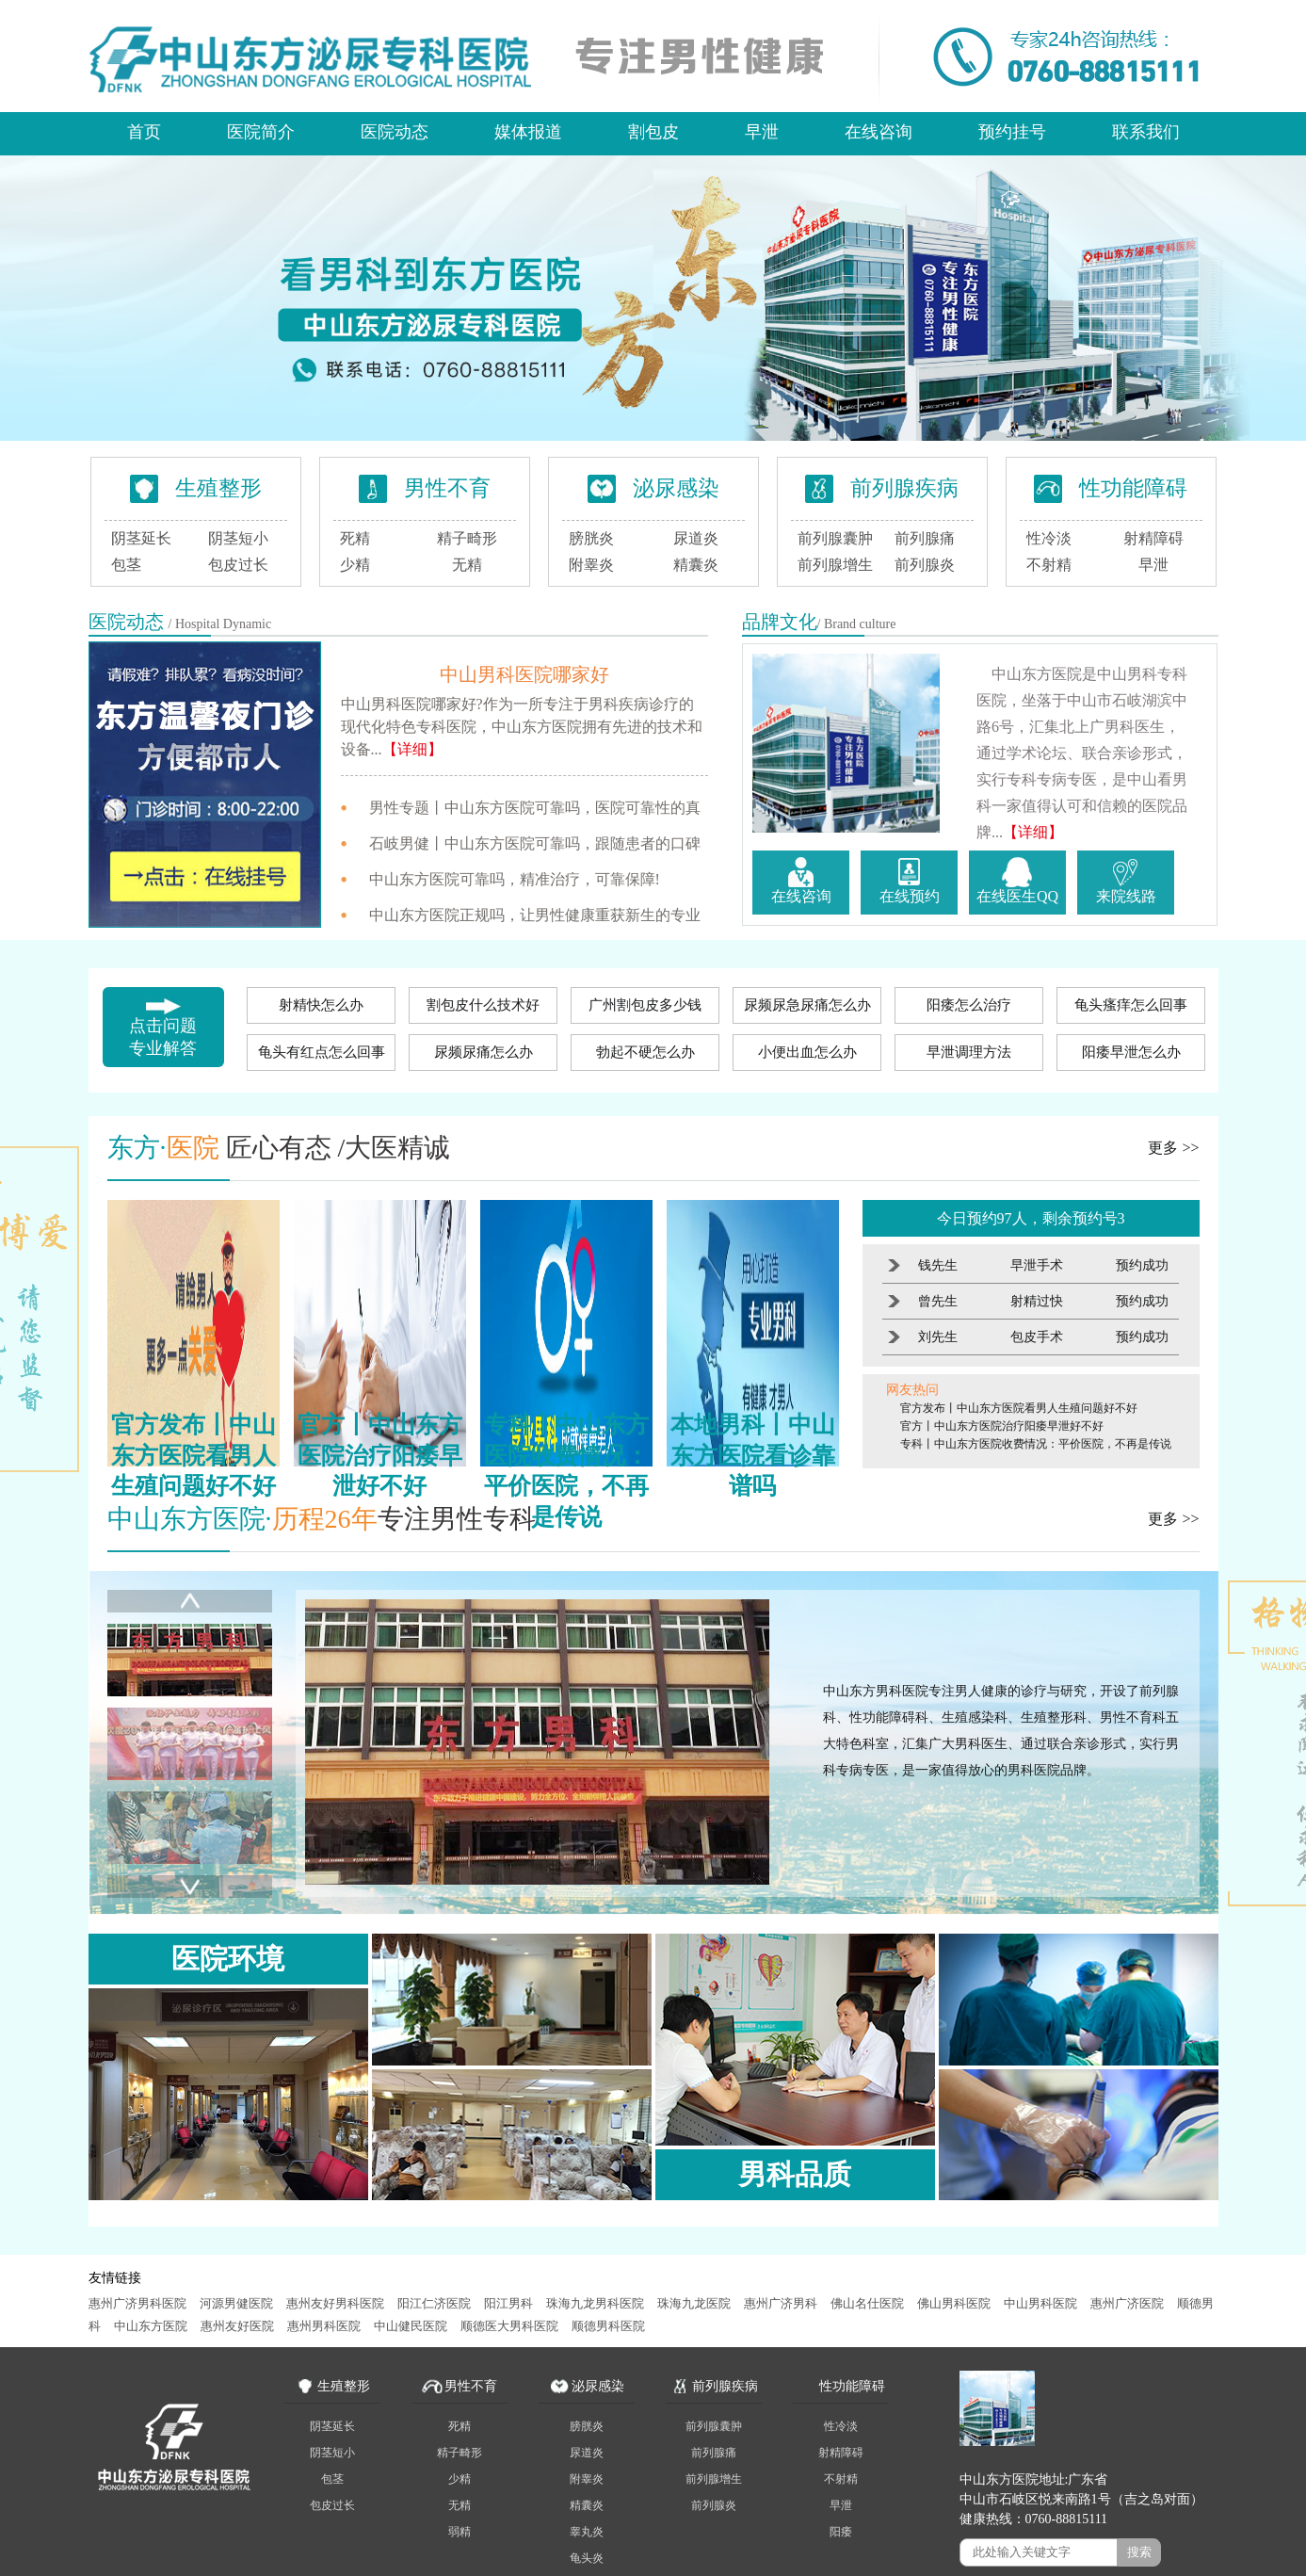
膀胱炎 (591, 538)
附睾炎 (591, 565)
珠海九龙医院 (694, 2303)
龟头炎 (587, 2558)
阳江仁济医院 (434, 2303)
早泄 (762, 131)
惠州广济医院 (1127, 2303)
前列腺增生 (835, 565)
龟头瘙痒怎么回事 (1130, 1005)
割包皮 (653, 131)
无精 (467, 565)
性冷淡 (1049, 538)
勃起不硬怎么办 (645, 1052)
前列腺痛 (925, 538)
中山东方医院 (150, 2326)
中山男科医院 (1040, 2303)
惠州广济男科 (780, 2303)
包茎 (126, 565)
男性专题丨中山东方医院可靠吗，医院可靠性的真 (535, 808)
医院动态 (394, 131)
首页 (144, 131)
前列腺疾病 (904, 488)
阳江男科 (508, 2303)
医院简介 (261, 131)
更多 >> (1173, 1148)
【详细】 (412, 749)
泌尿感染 (676, 488)
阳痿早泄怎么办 (1131, 1052)
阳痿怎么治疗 (969, 1005)
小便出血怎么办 (807, 1052)
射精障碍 (1153, 538)
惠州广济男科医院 (137, 2303)
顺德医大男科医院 (509, 2326)
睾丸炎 (587, 2531)
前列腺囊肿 (835, 538)
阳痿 (841, 2531)
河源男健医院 (236, 2303)
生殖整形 (218, 488)
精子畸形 (467, 538)
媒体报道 (528, 131)
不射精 (1049, 565)
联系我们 (1146, 131)
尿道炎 (695, 538)
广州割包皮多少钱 (645, 1005)
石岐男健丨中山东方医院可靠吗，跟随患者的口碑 (535, 843)
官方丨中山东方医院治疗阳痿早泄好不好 (1002, 1426)
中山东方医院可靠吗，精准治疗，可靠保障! (514, 879)
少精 (355, 565)
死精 (355, 538)
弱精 (459, 2531)
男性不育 (447, 488)
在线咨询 (878, 131)
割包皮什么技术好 (483, 1005)
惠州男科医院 (324, 2326)
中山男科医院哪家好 (524, 674)
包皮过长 (238, 565)
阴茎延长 (141, 538)
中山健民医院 (410, 2326)
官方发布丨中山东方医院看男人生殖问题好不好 (1018, 1408)
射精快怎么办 (321, 1005)
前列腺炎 (925, 565)
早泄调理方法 (969, 1052)
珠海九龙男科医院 (595, 2303)
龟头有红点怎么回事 (321, 1052)
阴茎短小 (238, 538)
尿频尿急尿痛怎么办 (807, 1005)
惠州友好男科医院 (335, 2303)
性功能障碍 (1133, 488)
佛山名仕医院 (867, 2303)
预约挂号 (1012, 131)
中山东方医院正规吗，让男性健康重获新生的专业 (535, 915)
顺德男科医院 (608, 2326)
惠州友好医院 (237, 2326)
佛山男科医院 (954, 2303)
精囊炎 (695, 565)
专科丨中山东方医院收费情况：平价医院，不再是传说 (1035, 1443)
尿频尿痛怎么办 (483, 1052)
